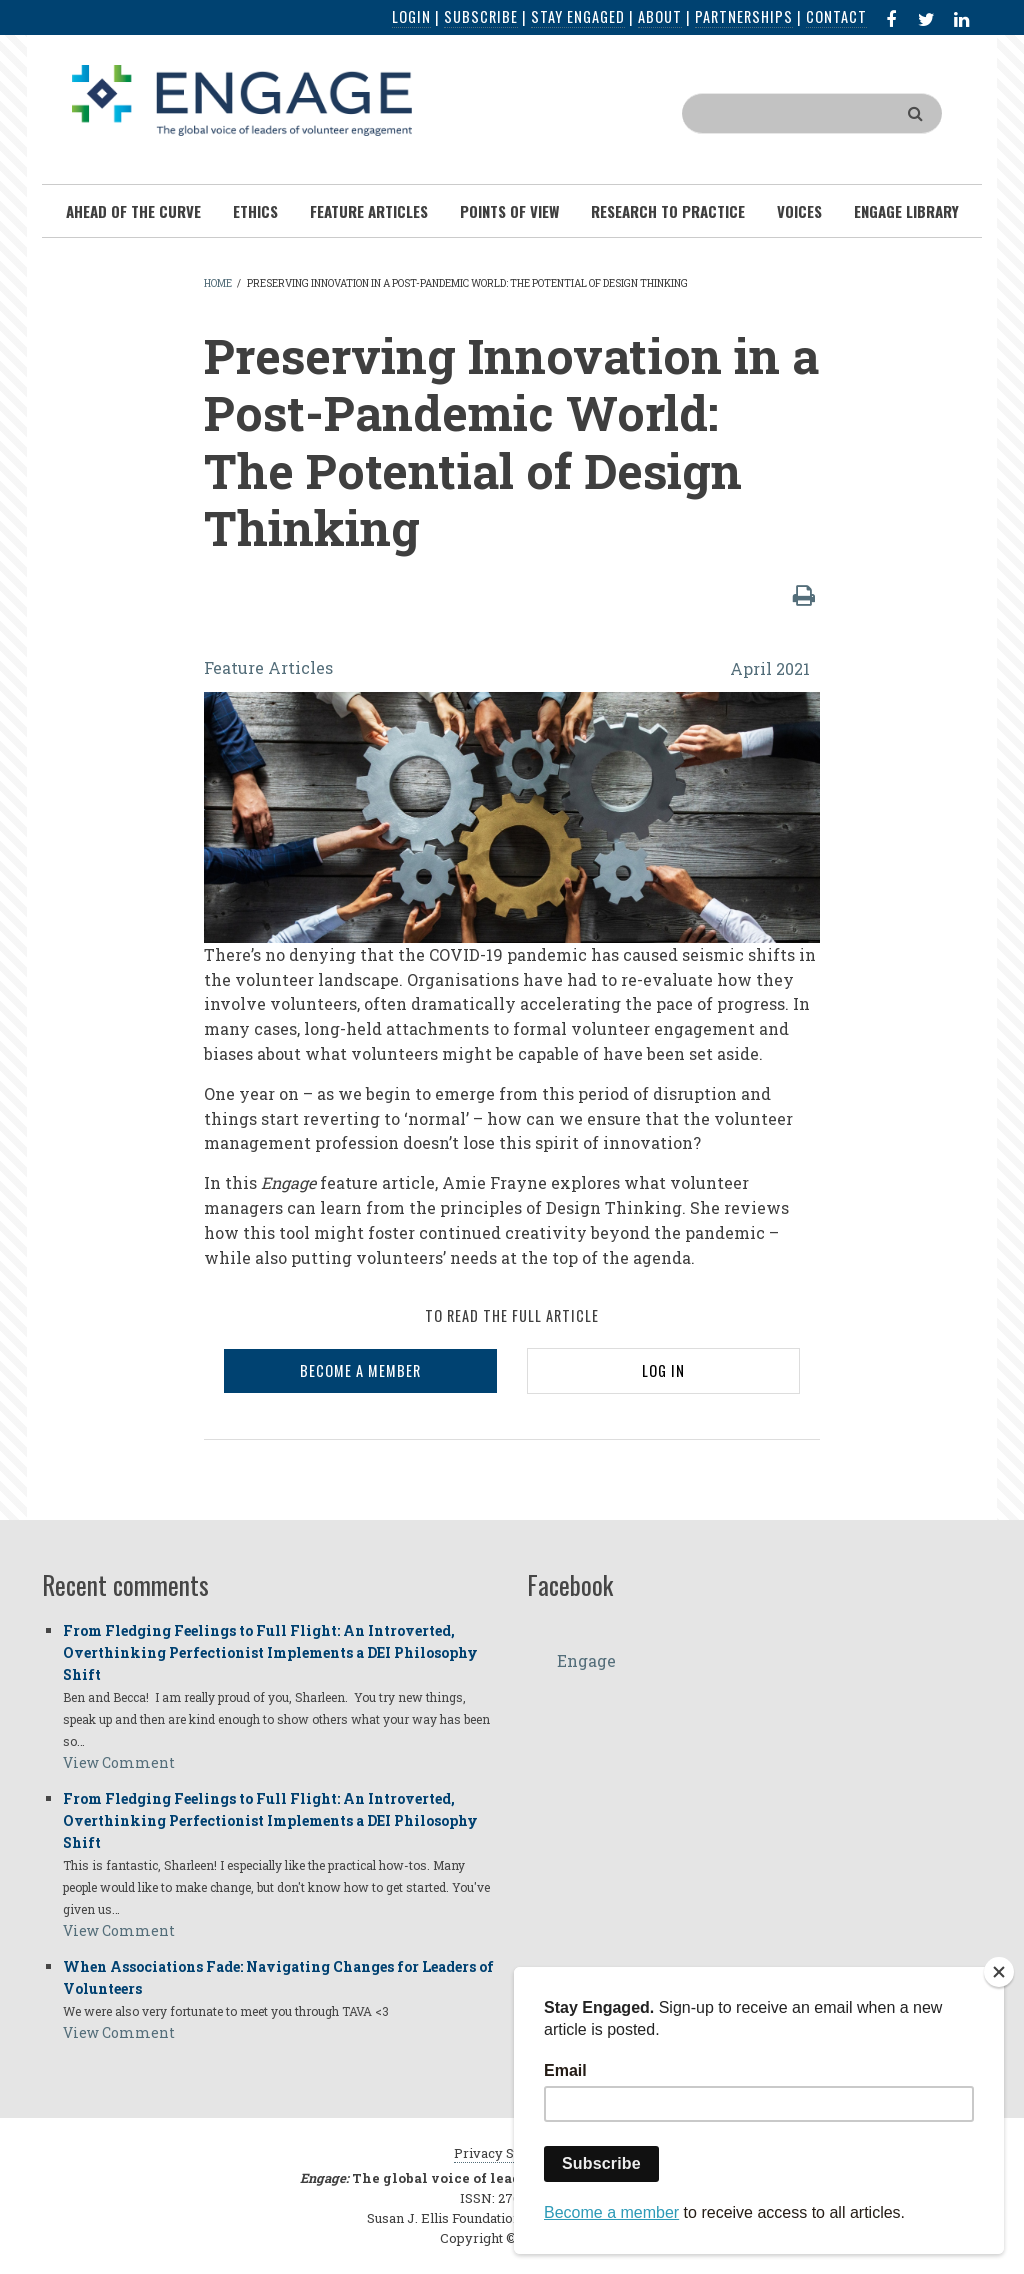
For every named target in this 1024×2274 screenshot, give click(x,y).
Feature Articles (268, 667)
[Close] (999, 1972)
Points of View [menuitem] (509, 211)
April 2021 (770, 668)
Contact (836, 16)
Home (218, 283)
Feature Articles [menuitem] (369, 211)
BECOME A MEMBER (360, 1370)
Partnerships (744, 16)
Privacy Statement (512, 2153)
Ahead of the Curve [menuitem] (133, 211)
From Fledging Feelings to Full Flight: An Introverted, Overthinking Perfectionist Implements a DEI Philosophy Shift (270, 1652)
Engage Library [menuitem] (906, 211)
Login (411, 16)
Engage (586, 1660)
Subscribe (481, 16)
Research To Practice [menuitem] (668, 211)
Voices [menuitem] (799, 211)
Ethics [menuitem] (255, 211)
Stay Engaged (578, 16)
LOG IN (663, 1370)
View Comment (119, 1762)
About (660, 16)
